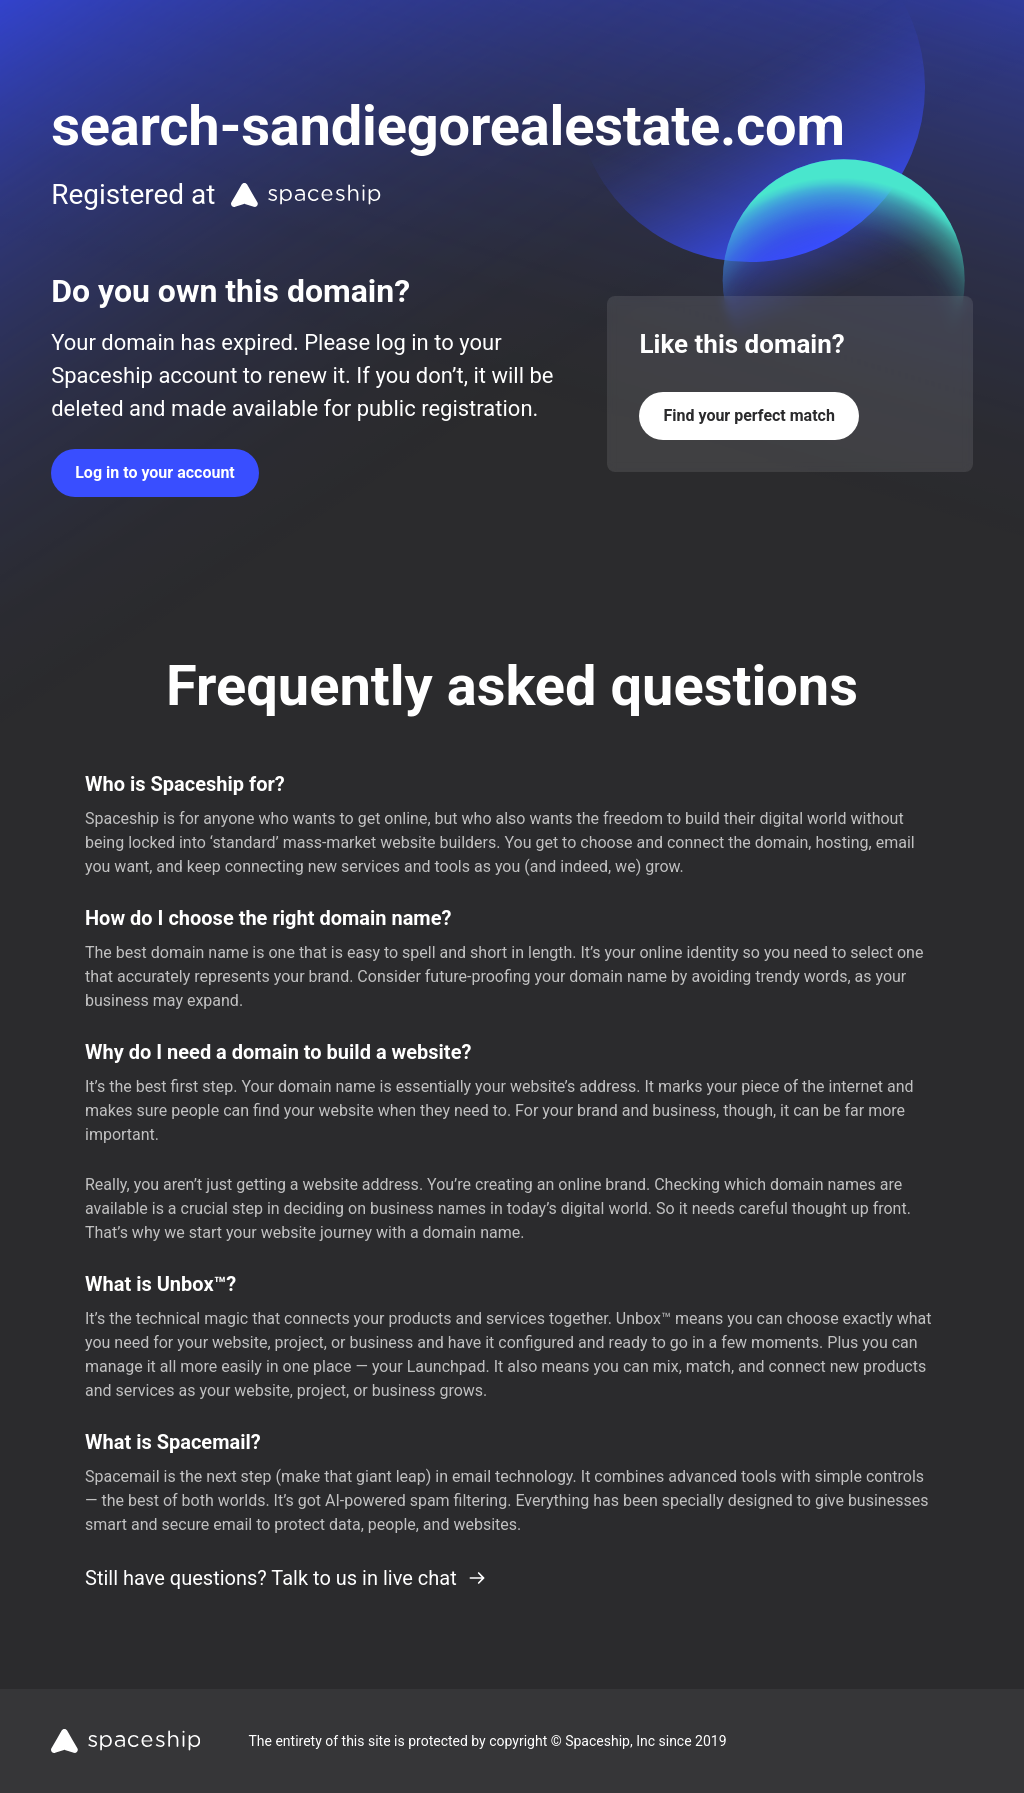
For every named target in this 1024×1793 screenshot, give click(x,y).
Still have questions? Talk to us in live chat (286, 1578)
